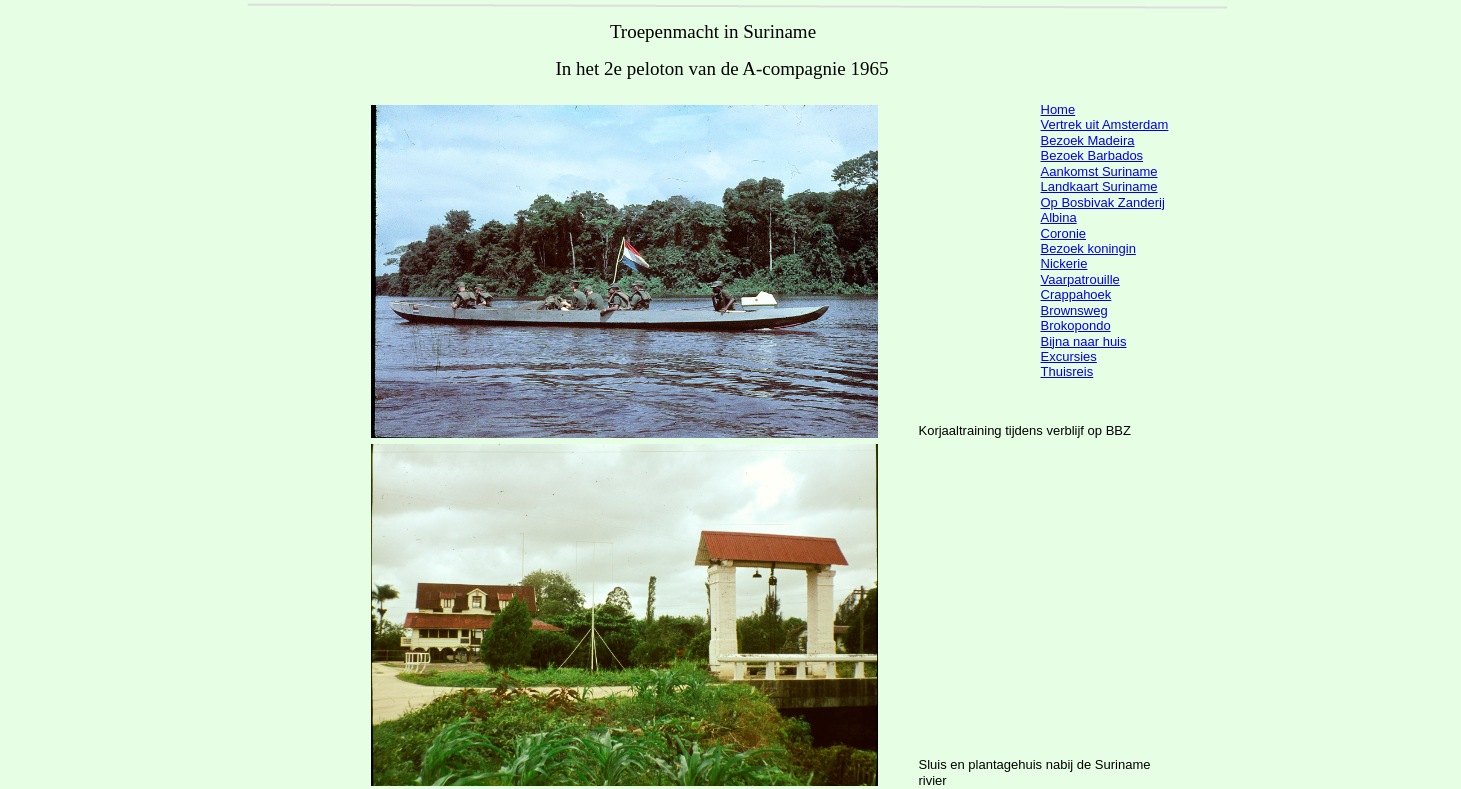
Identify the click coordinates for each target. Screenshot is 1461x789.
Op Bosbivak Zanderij (1103, 202)
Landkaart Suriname (1099, 186)
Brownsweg (1074, 310)
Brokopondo (1076, 325)
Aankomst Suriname (1099, 171)
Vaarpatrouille (1080, 279)
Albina (1059, 217)
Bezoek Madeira (1088, 140)
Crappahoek (1076, 294)
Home (1058, 109)
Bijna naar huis (1084, 341)
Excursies (1069, 356)
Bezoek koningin (1088, 248)
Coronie (1064, 233)
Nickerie (1064, 263)
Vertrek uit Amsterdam (1105, 124)
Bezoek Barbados (1092, 155)
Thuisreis (1067, 371)
